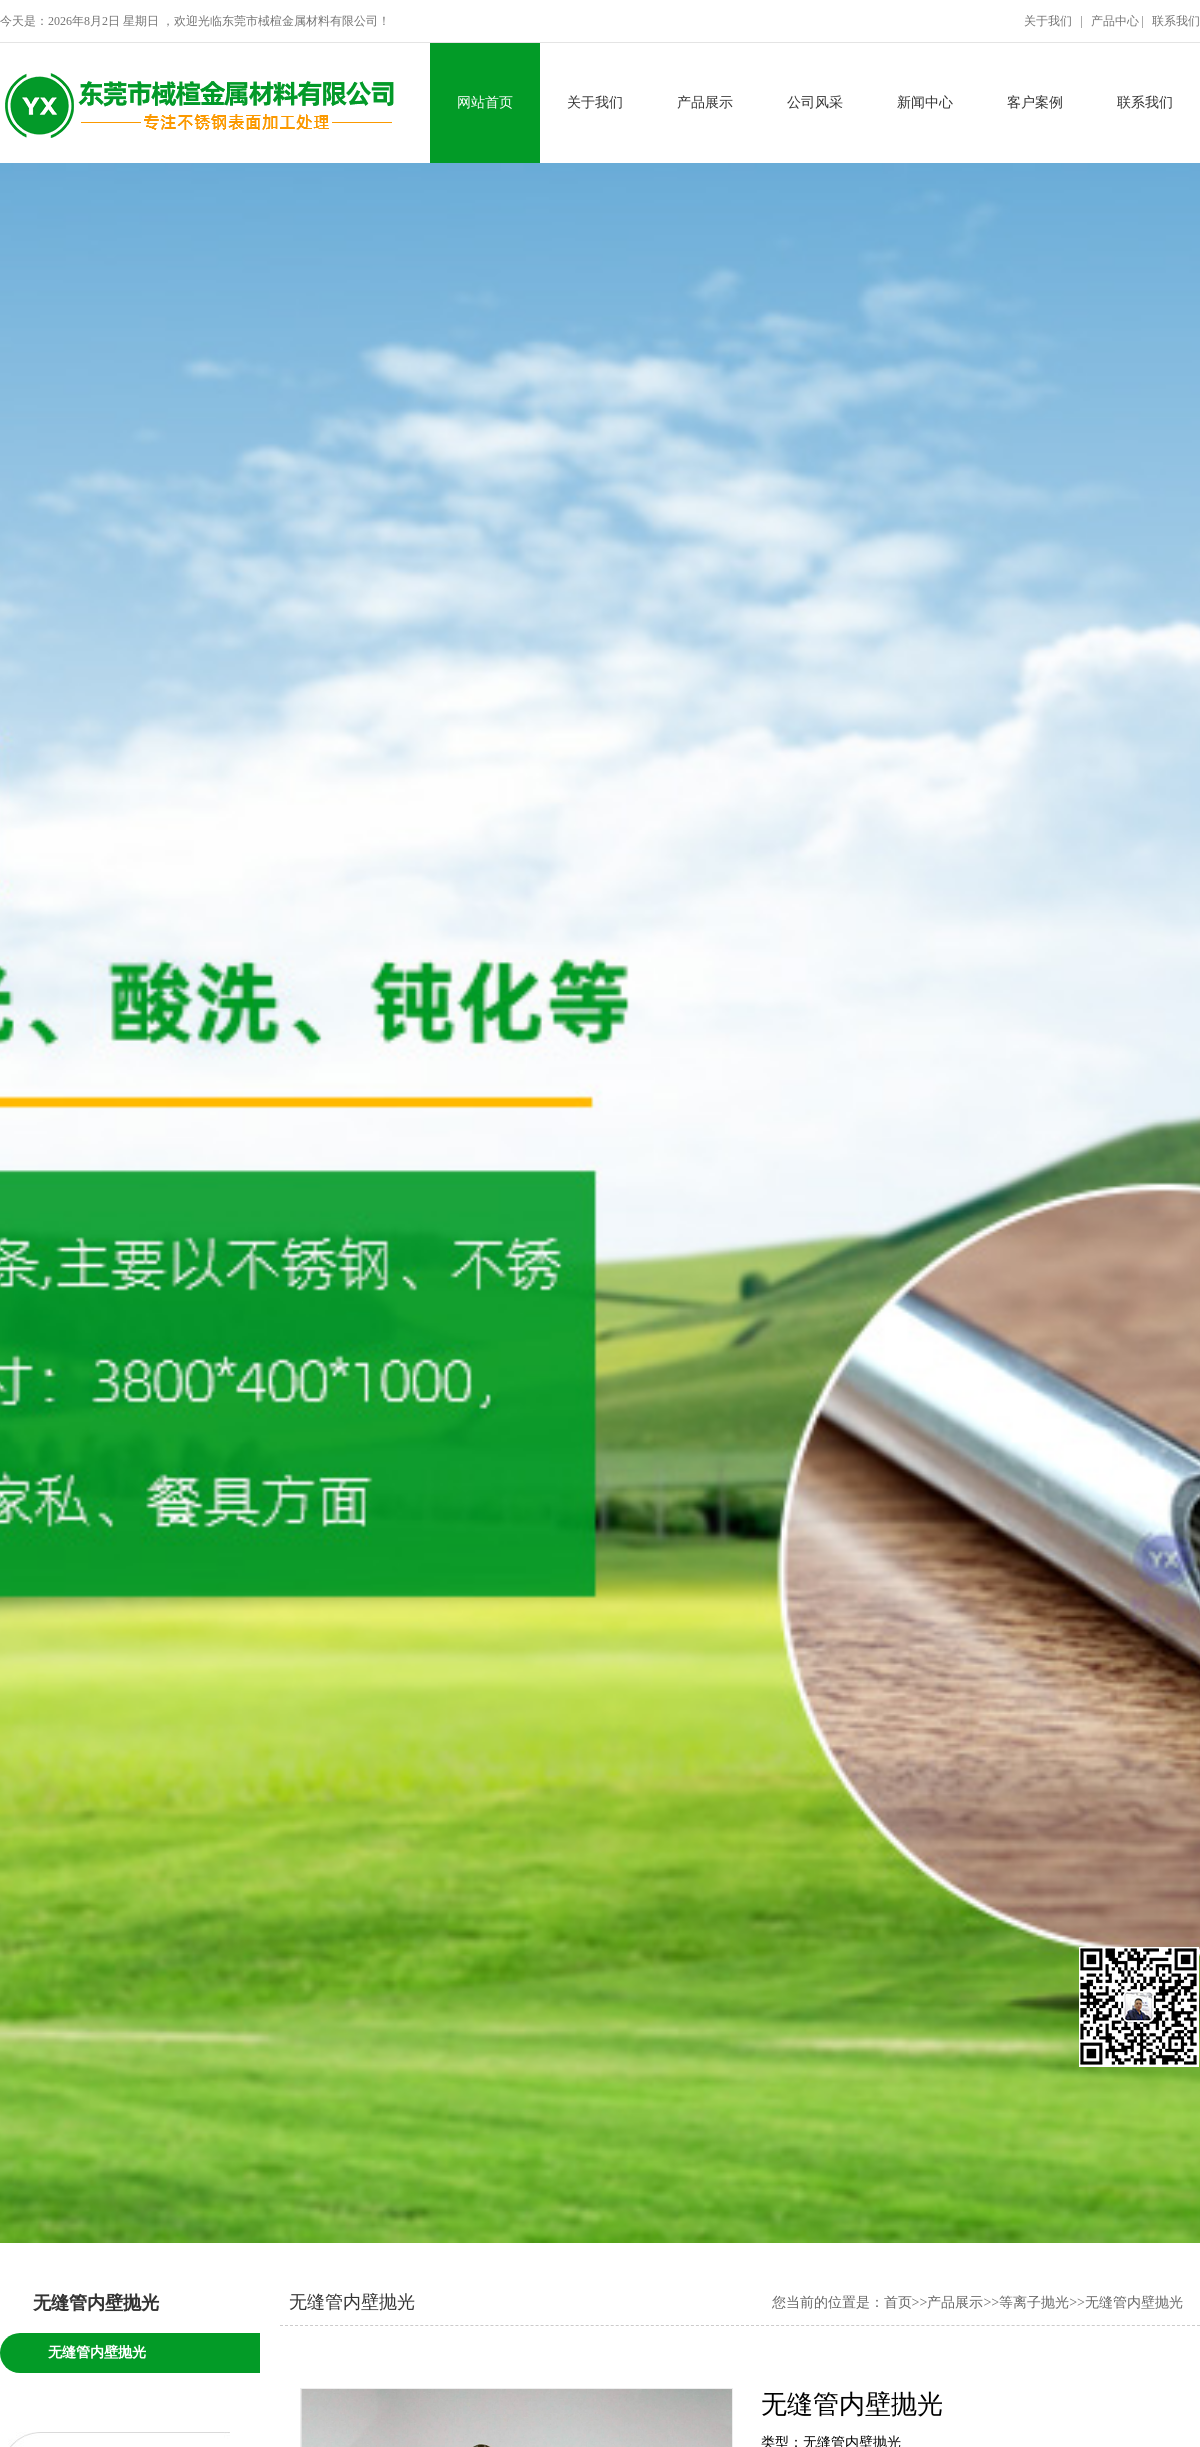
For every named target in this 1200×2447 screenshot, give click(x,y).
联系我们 (1145, 102)
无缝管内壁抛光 (97, 2352)
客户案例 (1035, 102)
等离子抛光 (1034, 2302)
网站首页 (485, 102)
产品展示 (705, 102)
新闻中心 (925, 102)
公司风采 (815, 102)
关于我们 (595, 102)
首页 (898, 2302)
